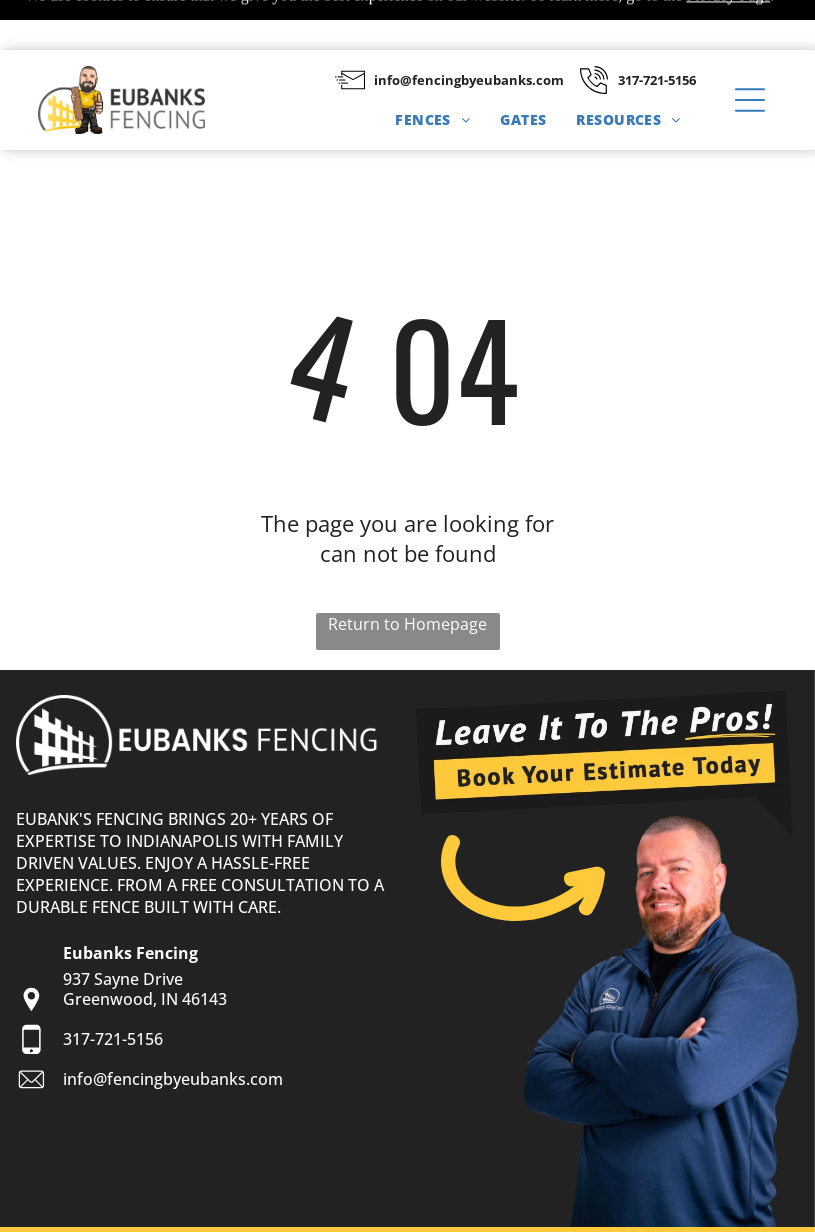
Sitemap (113, 1207)
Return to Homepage (407, 574)
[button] (750, 50)
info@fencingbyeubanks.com (469, 30)
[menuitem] (432, 69)
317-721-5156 (657, 30)
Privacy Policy (191, 1207)
